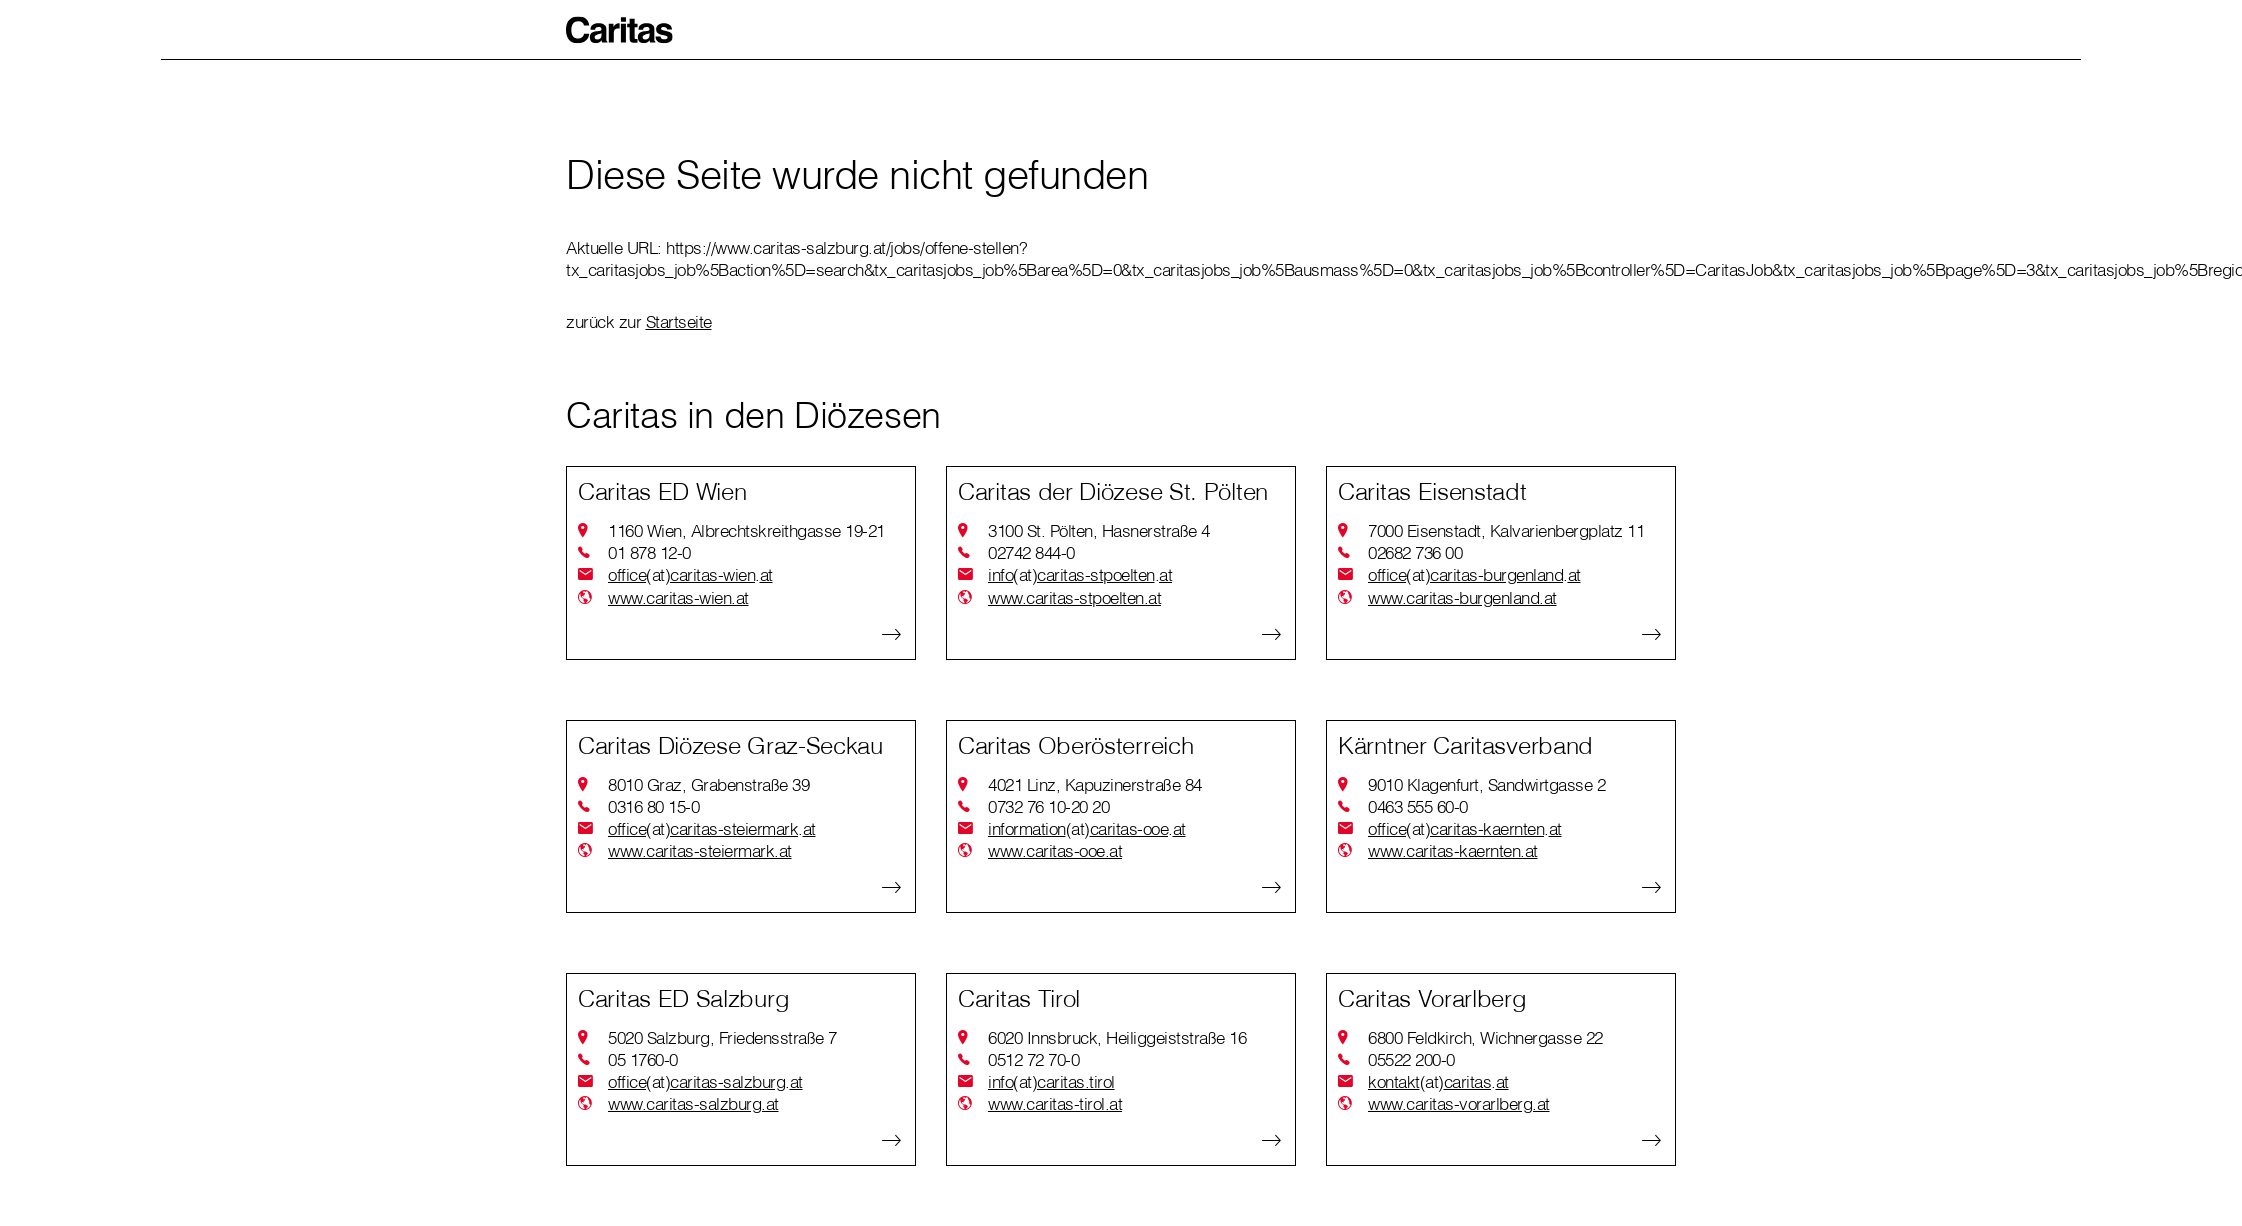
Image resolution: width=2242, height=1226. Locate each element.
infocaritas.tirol (1051, 1082)
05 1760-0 (643, 1059)
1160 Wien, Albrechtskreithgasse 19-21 (746, 530)
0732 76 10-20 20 (1048, 806)
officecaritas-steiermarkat (712, 829)
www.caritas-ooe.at (1055, 850)
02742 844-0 (1031, 552)
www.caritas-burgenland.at (1462, 597)
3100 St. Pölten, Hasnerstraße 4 (1099, 530)
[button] (620, 30)
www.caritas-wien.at (678, 597)
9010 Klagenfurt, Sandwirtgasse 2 (1486, 784)
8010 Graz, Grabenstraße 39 (708, 784)
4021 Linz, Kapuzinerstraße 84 (1095, 784)
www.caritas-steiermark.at (700, 850)
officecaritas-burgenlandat (1474, 575)
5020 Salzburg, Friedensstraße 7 (722, 1037)
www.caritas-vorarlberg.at (1459, 1103)
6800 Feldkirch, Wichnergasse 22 (1485, 1037)
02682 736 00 (1415, 552)
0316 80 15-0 (653, 806)
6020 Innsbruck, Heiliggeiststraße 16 (1117, 1037)
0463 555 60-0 (1418, 806)
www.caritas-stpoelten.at (1074, 597)
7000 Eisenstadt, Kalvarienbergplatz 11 (1506, 530)
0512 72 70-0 (1033, 1059)
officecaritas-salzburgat (705, 1082)
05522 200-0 (1411, 1059)
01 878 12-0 (649, 552)
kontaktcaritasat (1438, 1082)
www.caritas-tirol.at (1055, 1103)
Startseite (679, 321)
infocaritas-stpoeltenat (1080, 575)
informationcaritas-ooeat (1087, 829)
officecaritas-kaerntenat (1465, 829)
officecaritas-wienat (690, 575)
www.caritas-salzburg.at (693, 1103)
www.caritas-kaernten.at (1453, 850)
